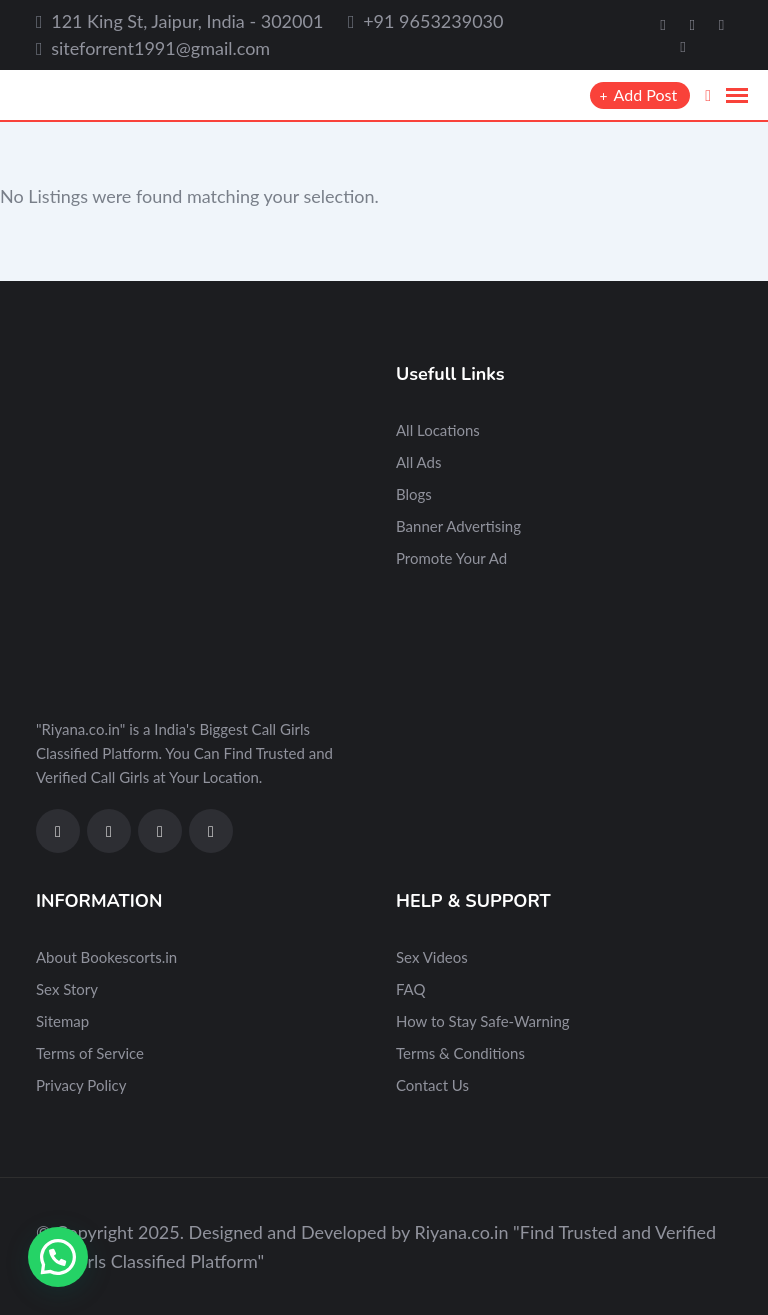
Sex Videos (432, 957)
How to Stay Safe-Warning (483, 1021)
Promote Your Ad (451, 558)
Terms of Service (90, 1053)
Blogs (414, 494)
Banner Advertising (458, 526)
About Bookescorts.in (106, 957)
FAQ (411, 989)
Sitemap (62, 1021)
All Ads (418, 462)
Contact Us (432, 1085)
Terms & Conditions (460, 1053)
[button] (58, 1257)
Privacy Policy (81, 1085)
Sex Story (67, 989)
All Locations (438, 430)
